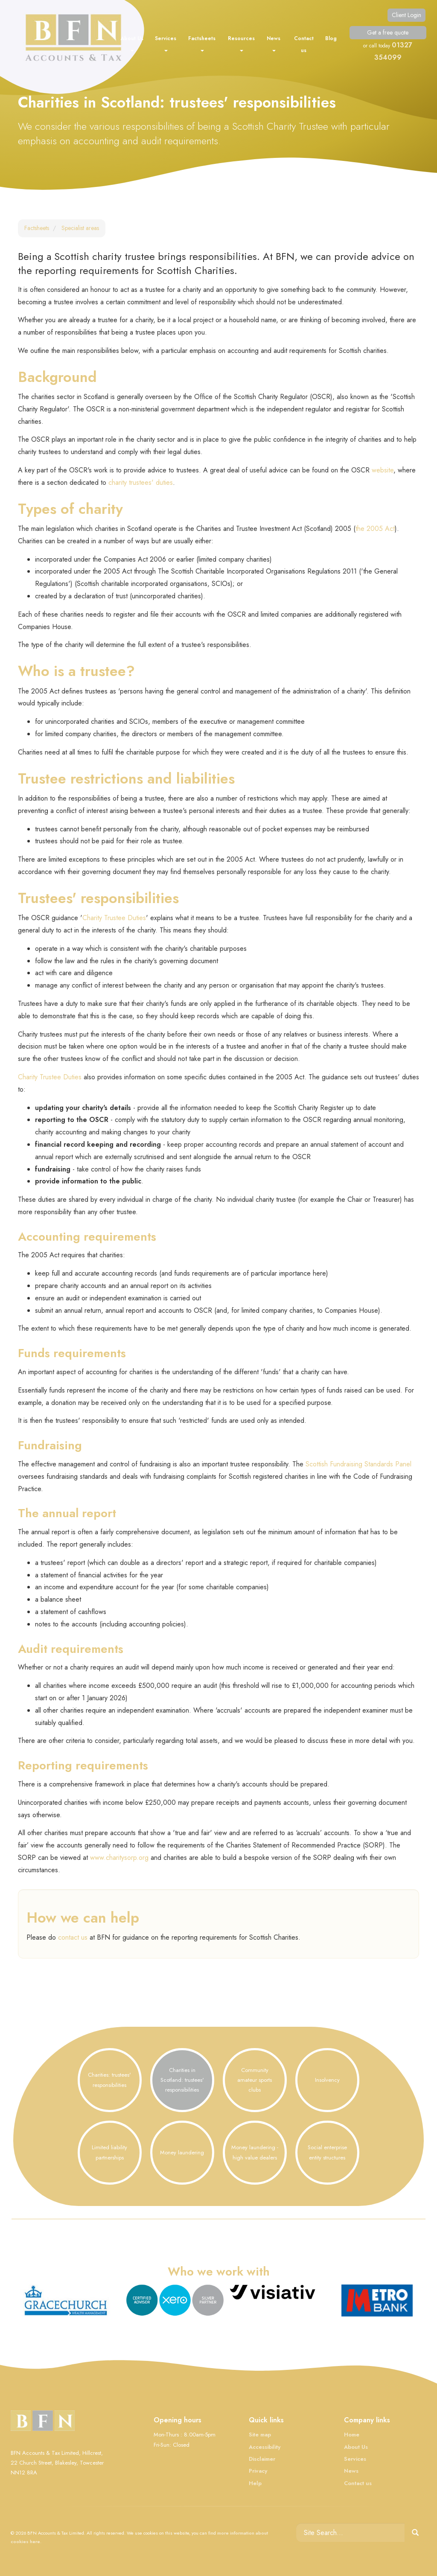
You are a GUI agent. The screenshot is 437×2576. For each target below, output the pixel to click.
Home (351, 2434)
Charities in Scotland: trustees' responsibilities (182, 2080)
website (382, 470)
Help (255, 2483)
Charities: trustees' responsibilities (109, 2080)
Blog (331, 38)
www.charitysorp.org (119, 1857)
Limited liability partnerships (109, 2152)
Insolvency (327, 2080)
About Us (131, 43)
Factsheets (202, 43)
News (273, 43)
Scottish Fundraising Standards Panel (358, 1464)
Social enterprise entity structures (327, 2152)
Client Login (406, 15)
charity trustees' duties (140, 482)
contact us (72, 1937)
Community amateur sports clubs (254, 2080)
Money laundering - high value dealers (254, 2152)
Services (165, 43)
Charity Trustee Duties (114, 918)
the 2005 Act (375, 528)
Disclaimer (262, 2459)
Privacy (258, 2471)
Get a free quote (387, 32)
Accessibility (264, 2447)
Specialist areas (80, 228)
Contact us (304, 44)
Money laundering (182, 2152)
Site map (260, 2434)
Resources (241, 43)
